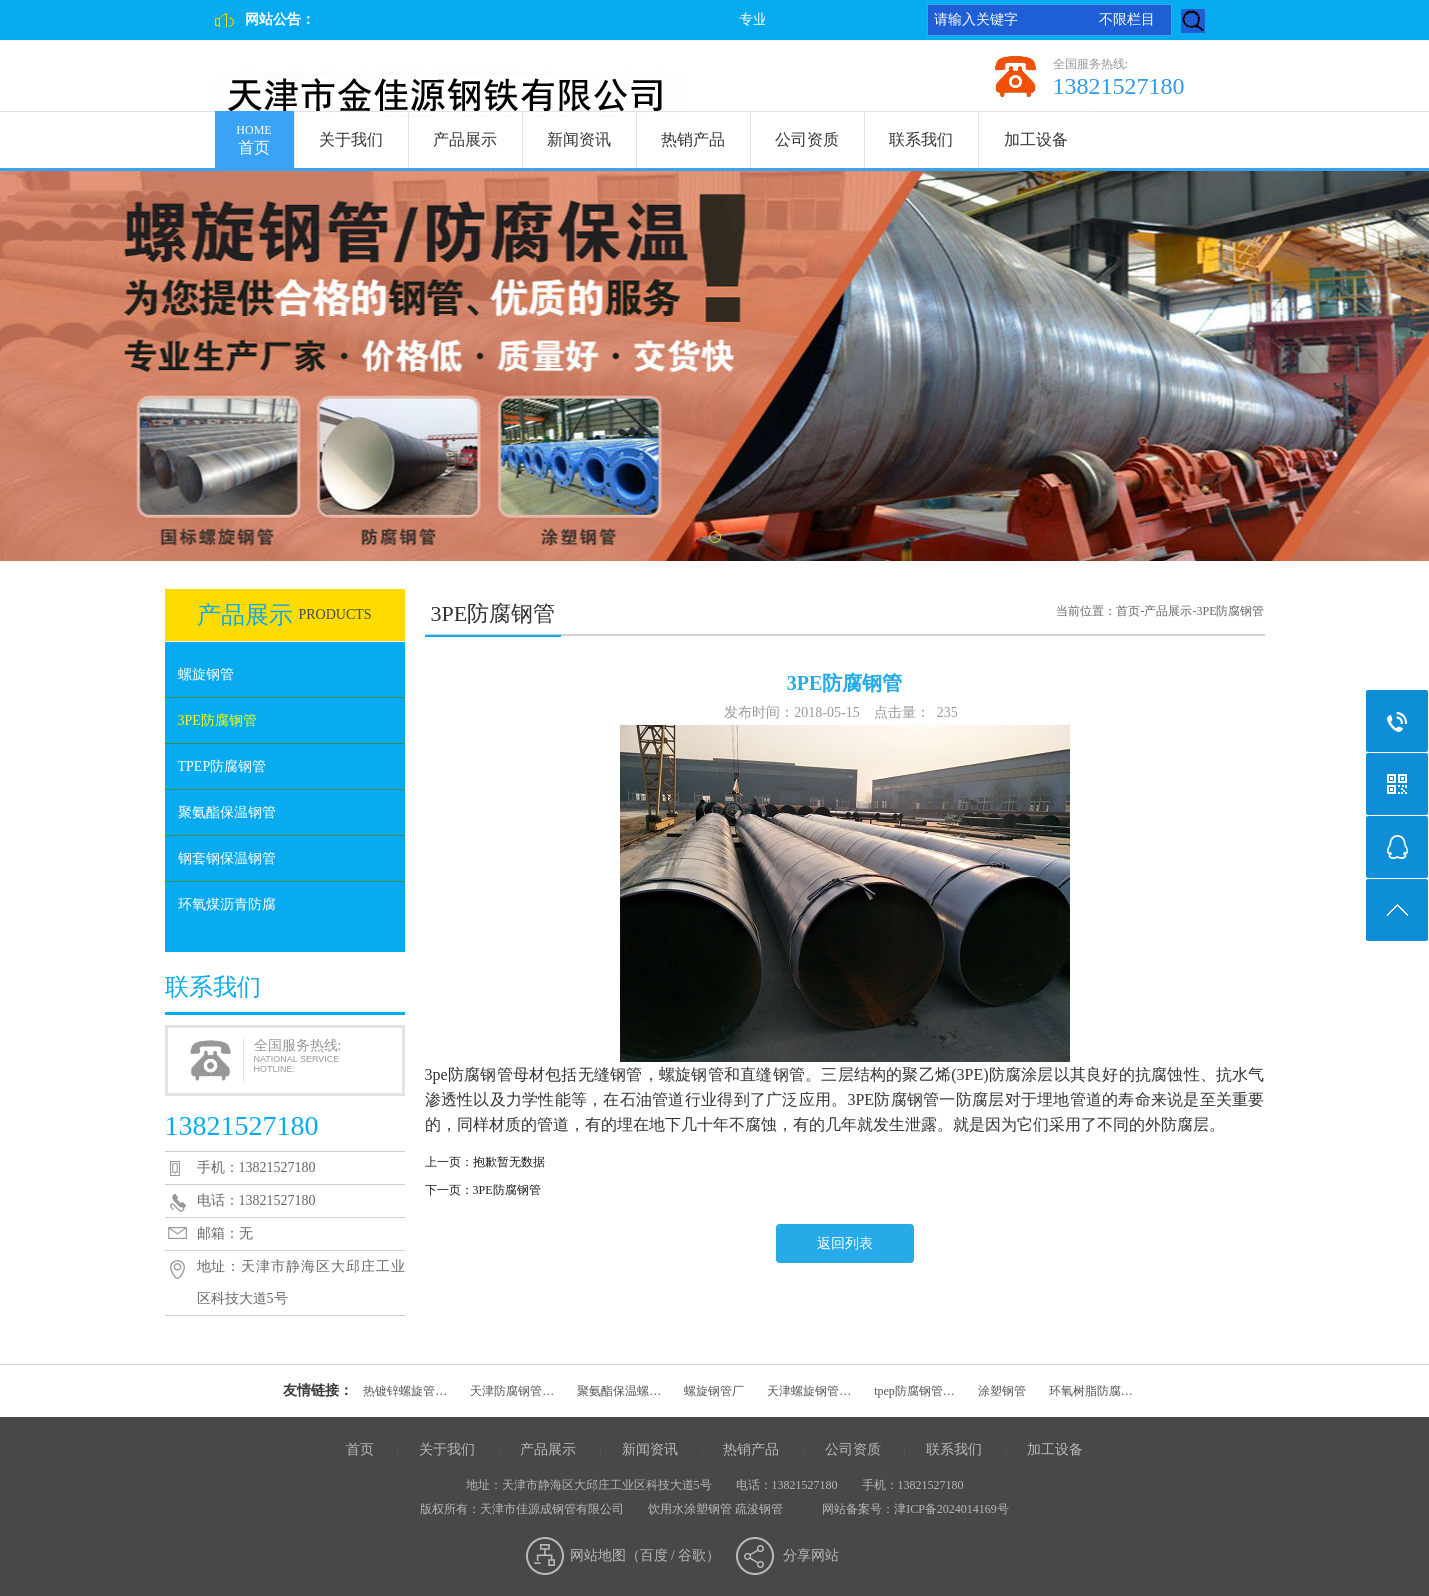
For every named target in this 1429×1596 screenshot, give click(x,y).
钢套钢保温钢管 (227, 858)
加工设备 (1036, 139)
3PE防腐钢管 (217, 720)
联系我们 (921, 139)
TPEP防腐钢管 (222, 766)
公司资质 (807, 139)
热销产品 (693, 139)
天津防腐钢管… (512, 1391)
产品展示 (465, 139)
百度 (654, 1555)
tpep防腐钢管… (914, 1391)
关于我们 (351, 139)
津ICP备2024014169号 (951, 1509)
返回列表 (845, 1243)
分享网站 (811, 1555)
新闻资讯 (579, 139)
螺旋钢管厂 (714, 1391)
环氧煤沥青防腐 (227, 904)
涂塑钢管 (1002, 1391)
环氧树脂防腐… (1091, 1391)
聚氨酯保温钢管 (227, 812)
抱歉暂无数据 (509, 1162)
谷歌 (692, 1555)
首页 (254, 133)
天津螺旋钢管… (809, 1391)
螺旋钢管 (206, 674)
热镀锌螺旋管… (405, 1391)
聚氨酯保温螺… (619, 1391)
